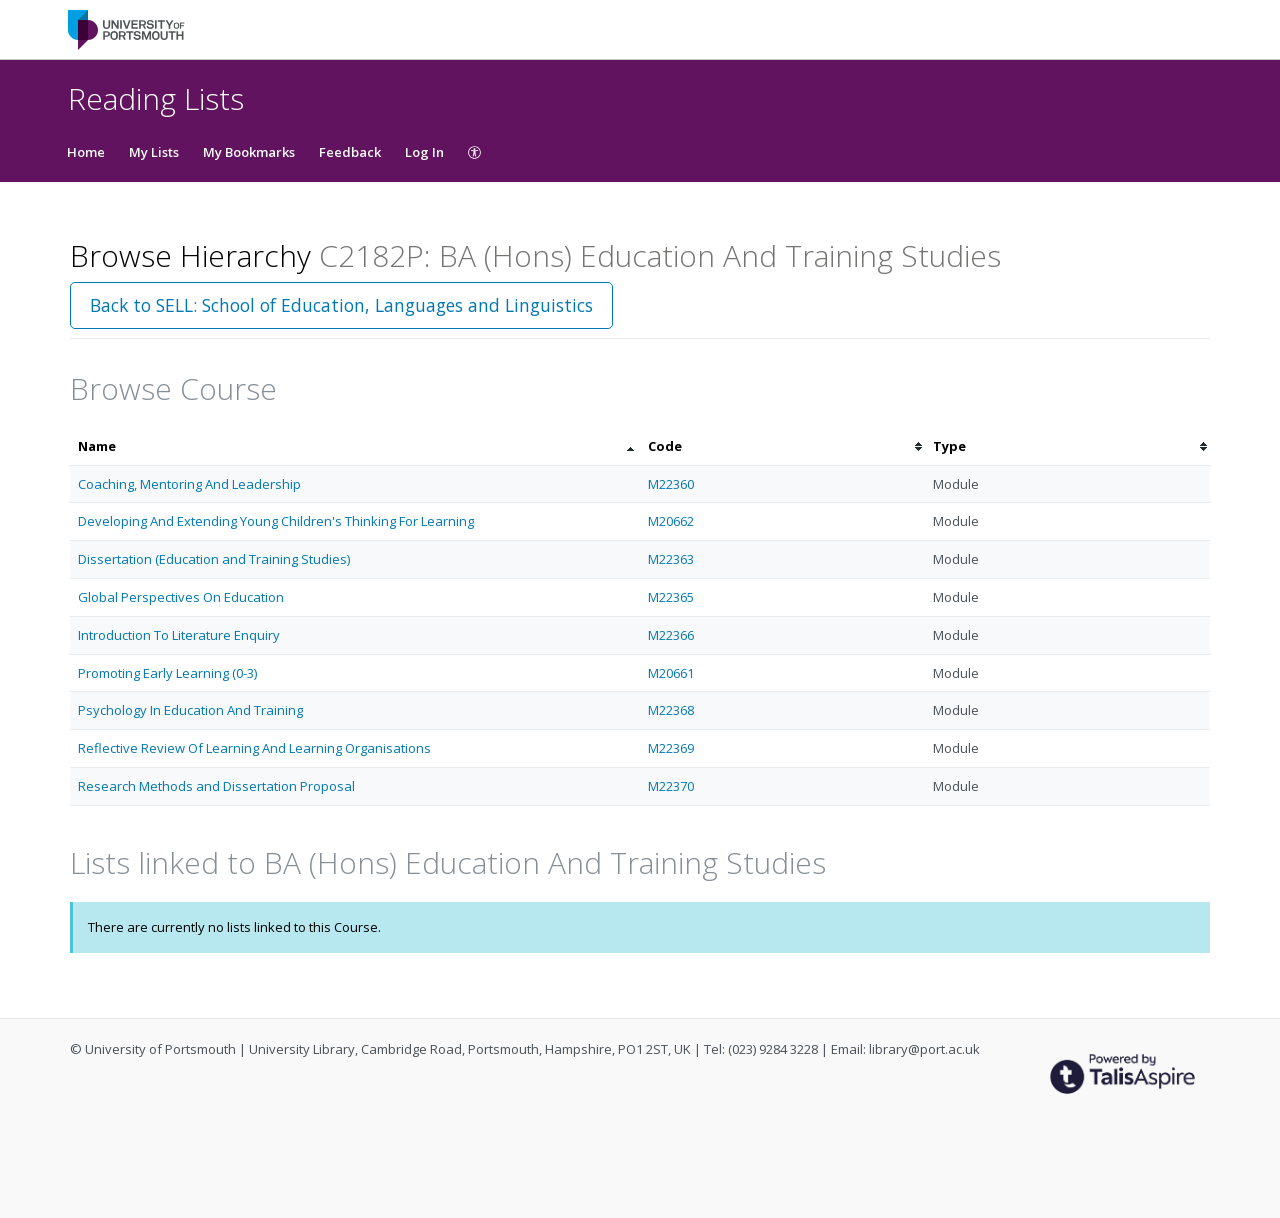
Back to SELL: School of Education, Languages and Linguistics (341, 305)
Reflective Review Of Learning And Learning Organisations (254, 748)
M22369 (671, 748)
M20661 (671, 673)
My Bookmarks (249, 152)
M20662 (671, 521)
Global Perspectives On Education (181, 597)
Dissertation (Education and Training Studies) (214, 559)
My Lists (154, 152)
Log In (424, 152)
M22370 (671, 786)
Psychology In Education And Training (190, 710)
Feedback (350, 152)
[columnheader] (355, 446)
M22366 (671, 635)
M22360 (671, 484)
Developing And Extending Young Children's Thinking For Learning (276, 521)
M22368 (671, 710)
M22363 (671, 559)
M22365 (671, 597)
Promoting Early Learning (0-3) (167, 673)
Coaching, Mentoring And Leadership (189, 484)
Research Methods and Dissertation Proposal (216, 786)
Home (86, 152)
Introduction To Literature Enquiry (179, 635)
